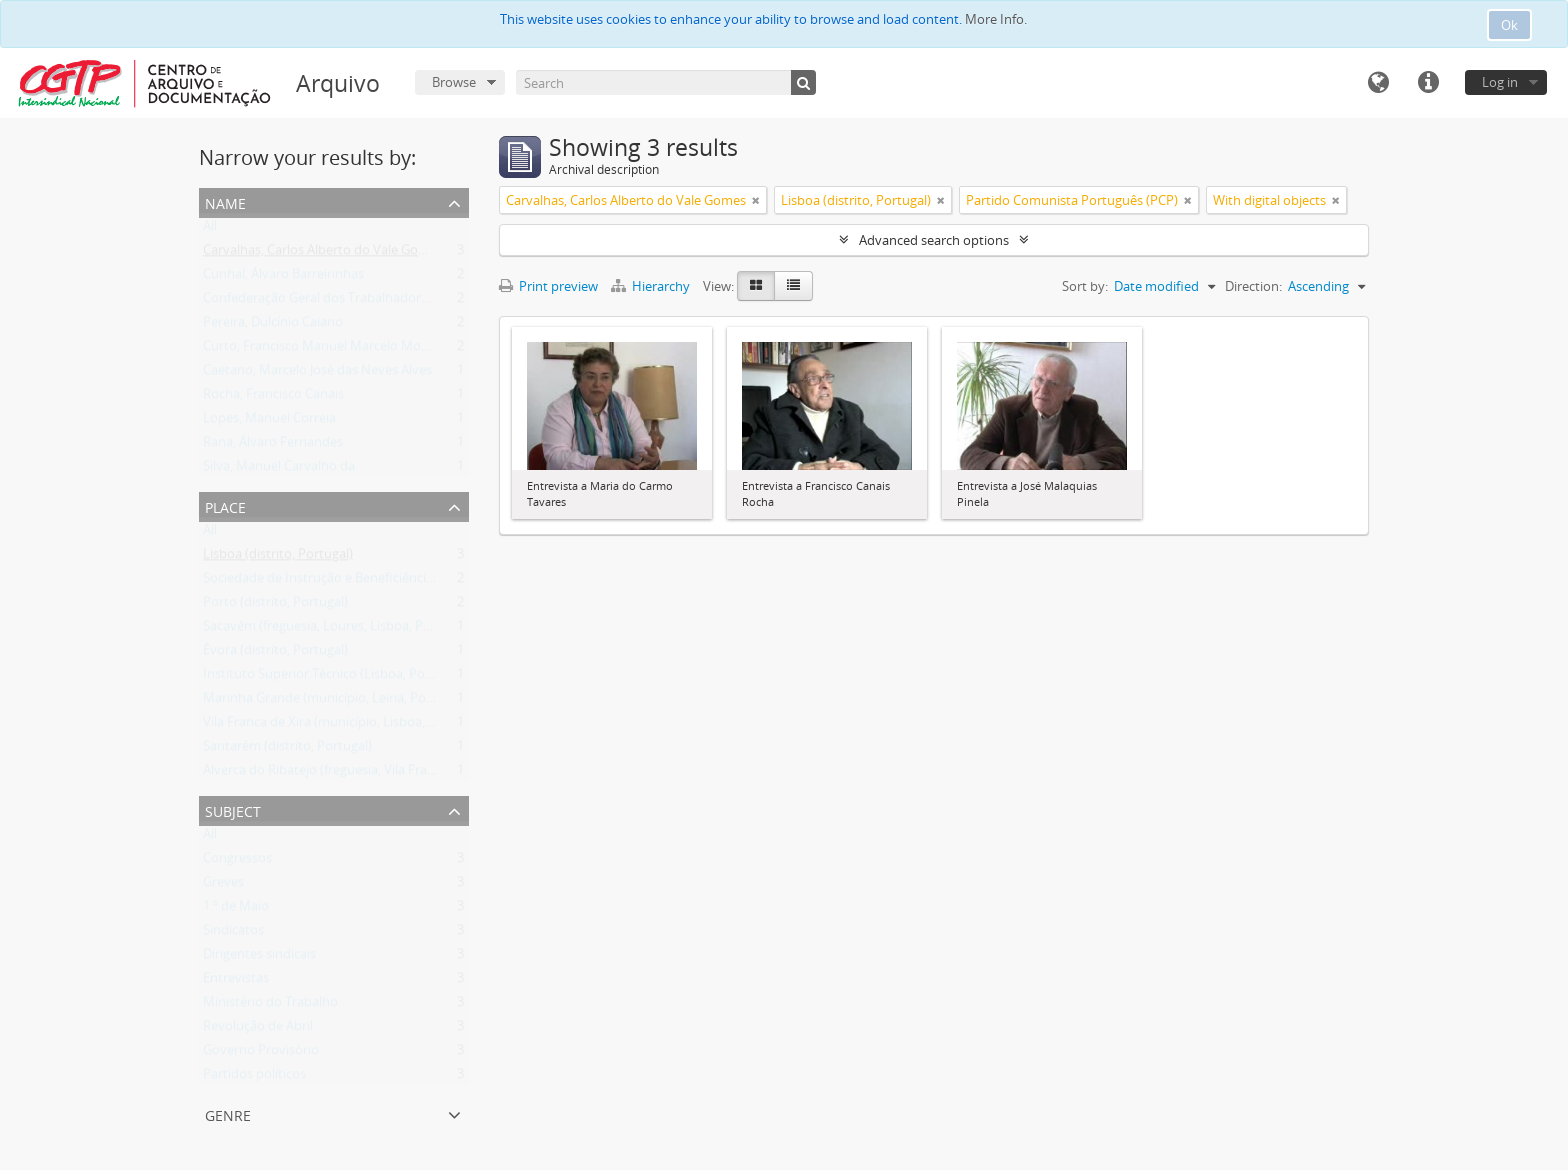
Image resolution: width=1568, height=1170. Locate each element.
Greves (223, 886)
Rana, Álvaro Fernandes (273, 446)
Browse (454, 82)
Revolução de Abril (258, 1030)
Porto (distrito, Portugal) (275, 606)
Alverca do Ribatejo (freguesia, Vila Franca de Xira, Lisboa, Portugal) (400, 774)
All (210, 230)
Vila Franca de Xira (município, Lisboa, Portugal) (343, 726)
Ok (1509, 25)
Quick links (1428, 83)
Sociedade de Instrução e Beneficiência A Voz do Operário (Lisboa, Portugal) (427, 582)
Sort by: (1085, 286)
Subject (233, 809)
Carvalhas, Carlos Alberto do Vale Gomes (323, 254)
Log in (1500, 82)
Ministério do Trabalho (270, 1006)
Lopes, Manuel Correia (269, 422)
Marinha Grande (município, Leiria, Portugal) (334, 702)
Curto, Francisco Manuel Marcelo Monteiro (330, 350)
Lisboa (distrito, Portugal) (278, 558)
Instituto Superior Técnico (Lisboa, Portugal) (333, 678)
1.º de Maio (236, 910)
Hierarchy (652, 286)
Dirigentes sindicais (259, 958)
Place (225, 505)
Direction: (1253, 286)
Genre (228, 1113)
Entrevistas (236, 982)
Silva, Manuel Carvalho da (279, 470)
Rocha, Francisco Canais (273, 398)
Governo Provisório (261, 1054)
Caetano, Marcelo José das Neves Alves (317, 374)
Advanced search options (934, 240)
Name (225, 201)
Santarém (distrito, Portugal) (287, 750)
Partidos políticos (254, 1078)
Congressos (237, 862)
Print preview (548, 286)
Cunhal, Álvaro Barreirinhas (283, 278)
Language (1378, 83)
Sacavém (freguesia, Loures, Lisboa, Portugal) (336, 630)
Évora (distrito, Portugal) (275, 654)
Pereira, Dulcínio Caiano (273, 326)
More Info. (996, 19)
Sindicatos (233, 934)
